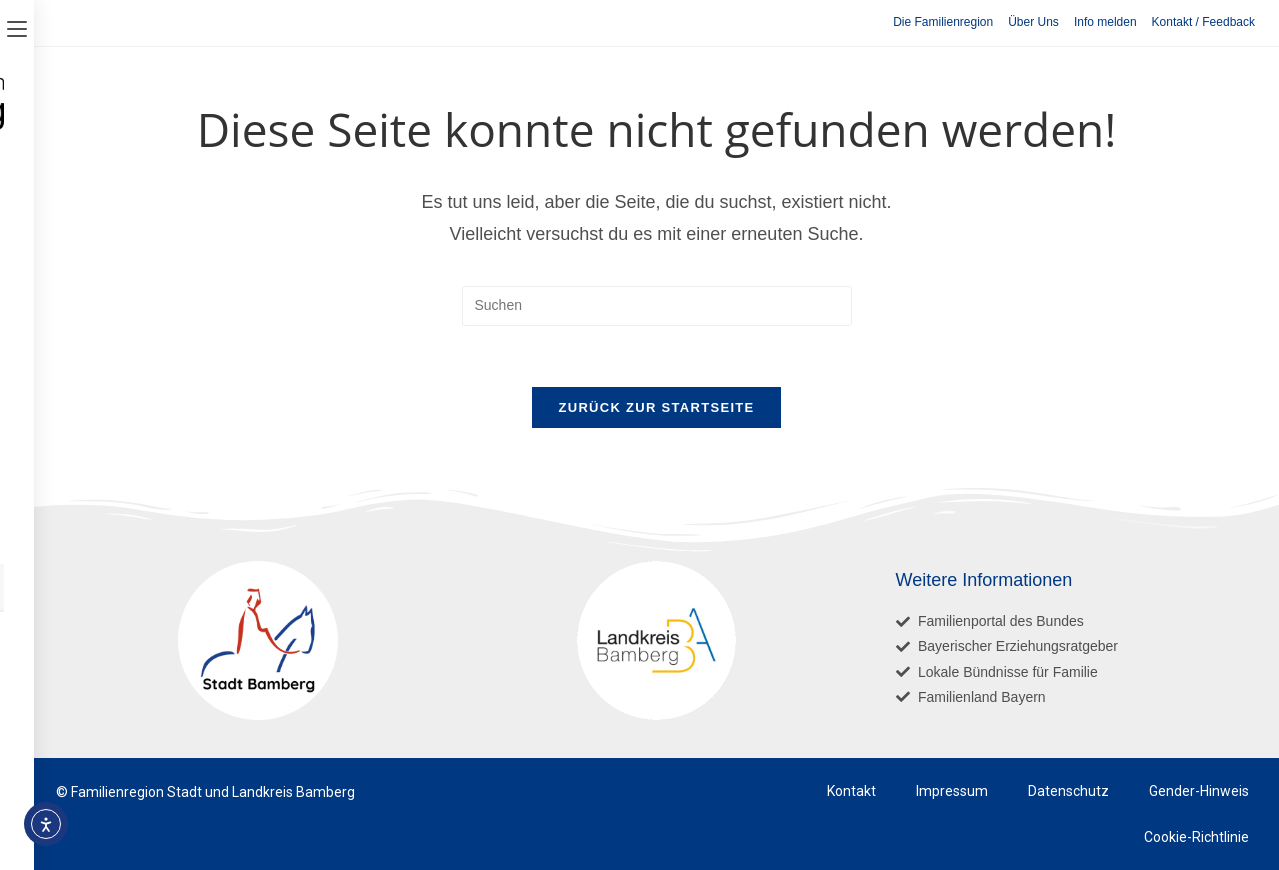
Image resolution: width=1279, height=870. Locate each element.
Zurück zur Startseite (656, 407)
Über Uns (1033, 22)
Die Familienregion (943, 22)
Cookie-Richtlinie (1196, 837)
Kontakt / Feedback (1203, 22)
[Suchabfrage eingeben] (657, 306)
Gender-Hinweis (1199, 791)
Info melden (1105, 22)
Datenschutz (1068, 791)
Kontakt (851, 791)
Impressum (952, 791)
